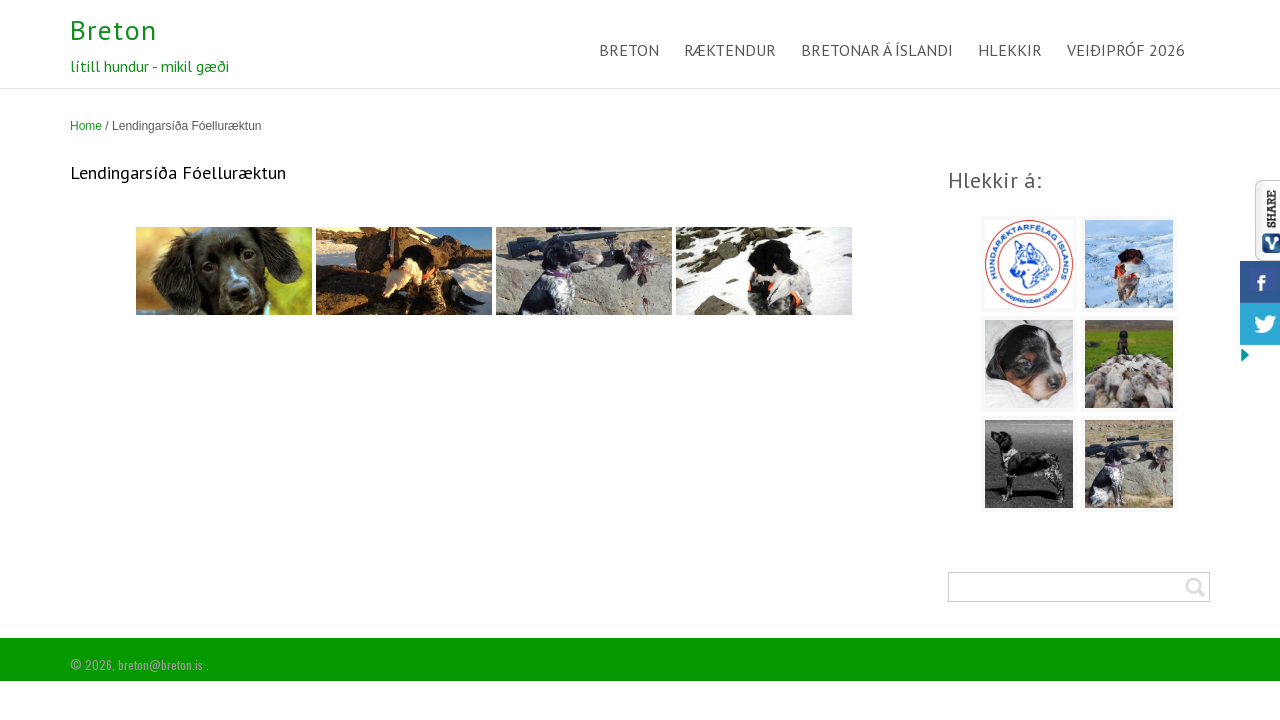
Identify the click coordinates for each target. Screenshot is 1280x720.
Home (86, 126)
